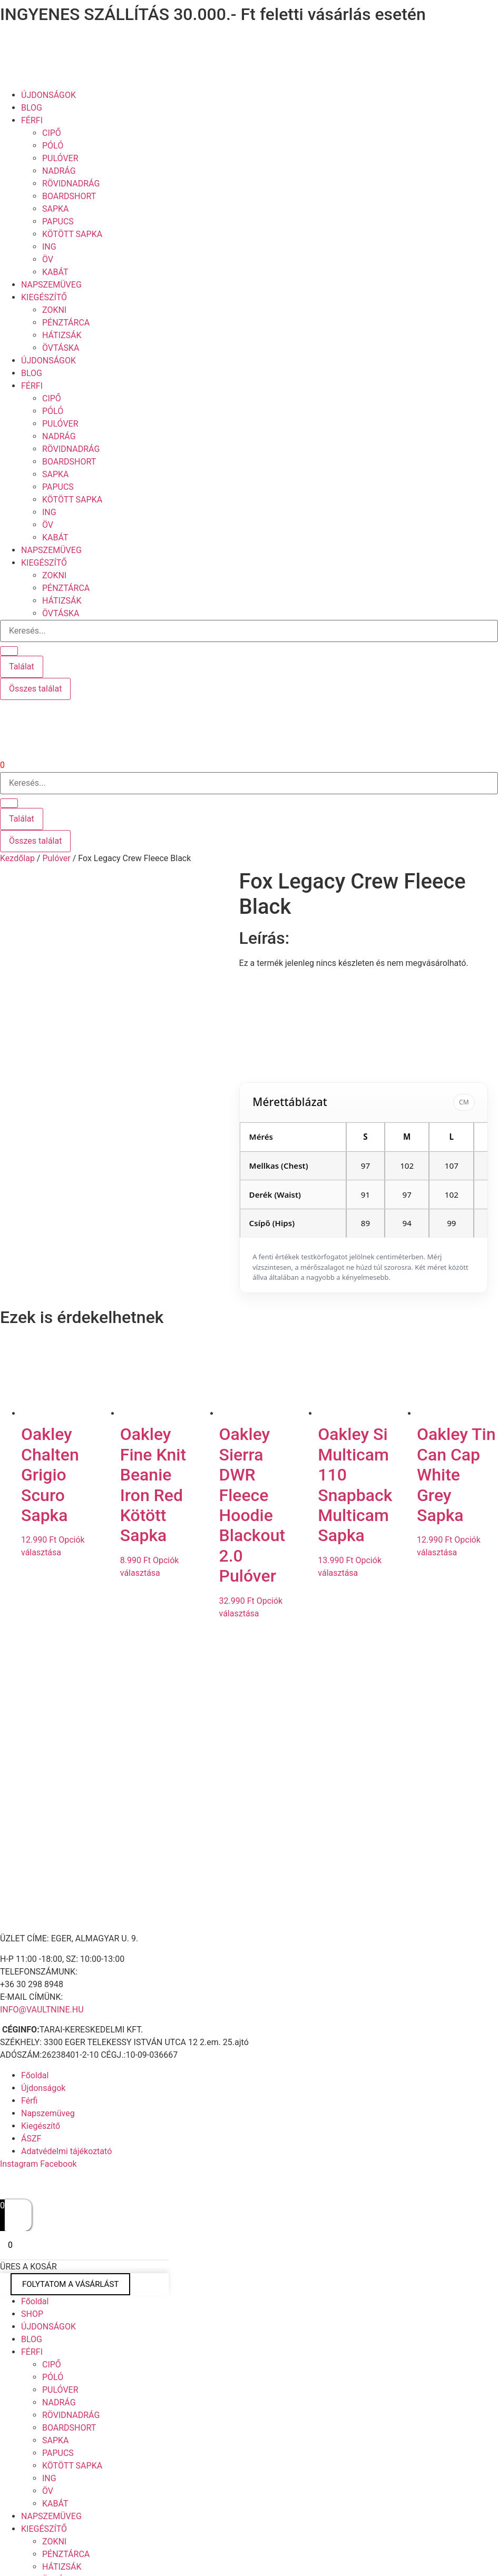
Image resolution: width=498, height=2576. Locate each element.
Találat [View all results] (21, 667)
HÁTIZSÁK (61, 335)
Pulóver (56, 858)
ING (49, 247)
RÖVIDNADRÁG (71, 184)
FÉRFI (32, 120)
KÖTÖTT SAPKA (72, 234)
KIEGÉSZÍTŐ (44, 297)
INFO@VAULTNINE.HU (42, 1999)
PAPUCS (58, 221)
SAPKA (55, 209)
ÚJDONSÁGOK (48, 95)
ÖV (47, 259)
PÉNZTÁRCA (66, 323)
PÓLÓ (52, 146)
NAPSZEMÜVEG (51, 285)
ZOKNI (54, 310)
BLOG (31, 108)
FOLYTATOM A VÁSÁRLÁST (70, 2273)
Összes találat (35, 689)
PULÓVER (60, 158)
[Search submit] (9, 651)
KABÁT (55, 272)
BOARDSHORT (69, 196)
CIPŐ (51, 133)
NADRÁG (59, 171)
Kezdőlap (17, 858)
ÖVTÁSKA (60, 348)
